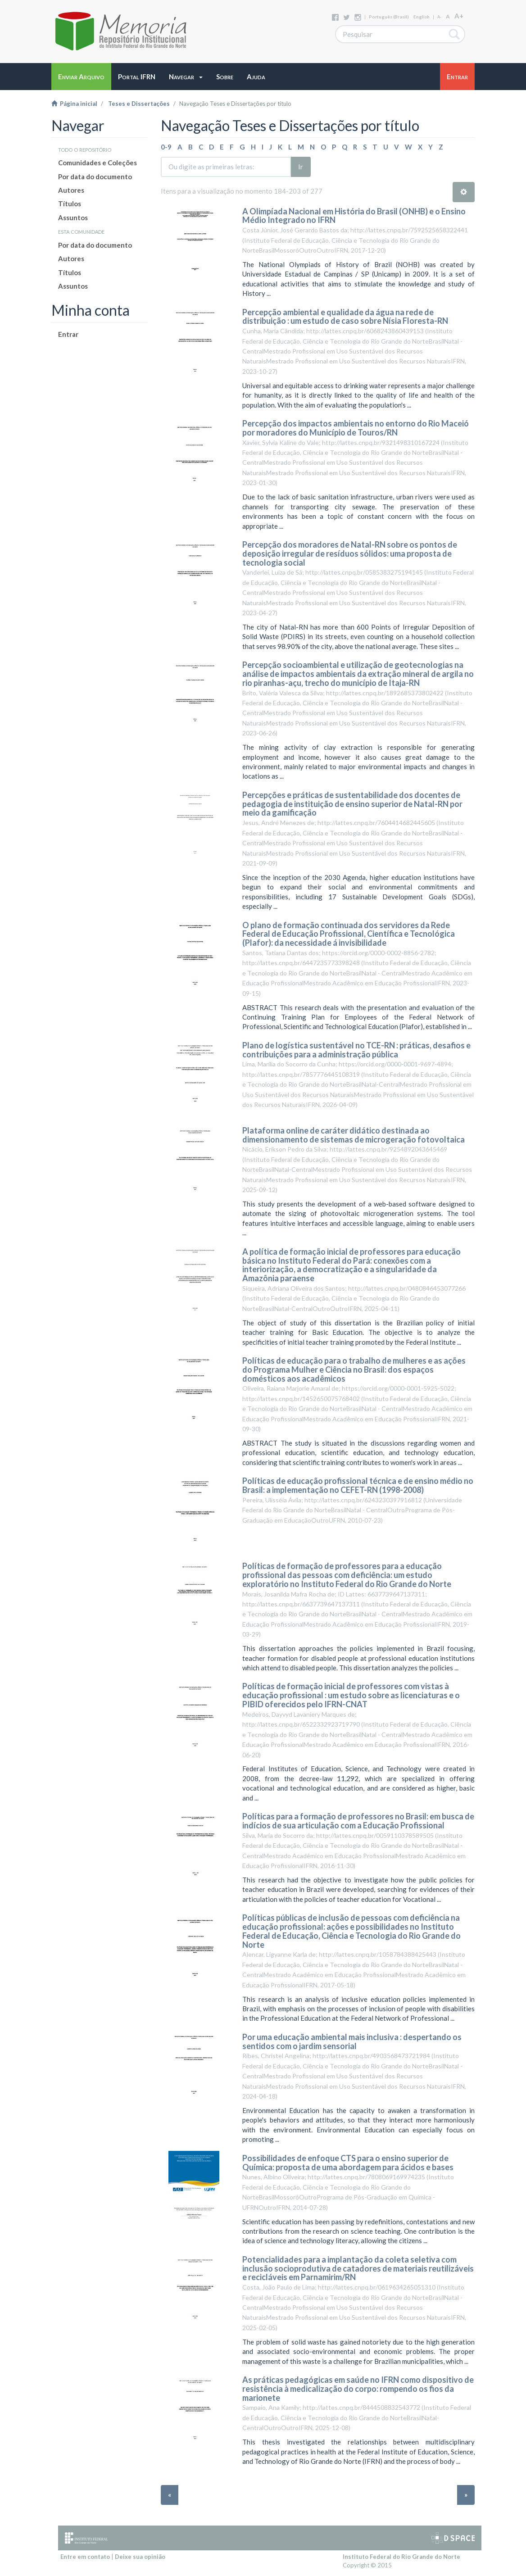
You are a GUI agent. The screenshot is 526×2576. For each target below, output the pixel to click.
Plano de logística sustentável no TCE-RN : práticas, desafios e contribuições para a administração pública (356, 1049)
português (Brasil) (389, 16)
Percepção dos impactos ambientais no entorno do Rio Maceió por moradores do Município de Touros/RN (355, 427)
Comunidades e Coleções (97, 163)
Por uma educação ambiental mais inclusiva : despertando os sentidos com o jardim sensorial (352, 2041)
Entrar (68, 334)
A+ (458, 16)
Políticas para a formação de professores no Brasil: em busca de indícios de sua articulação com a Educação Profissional (358, 1820)
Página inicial (74, 103)
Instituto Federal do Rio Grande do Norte (401, 2556)
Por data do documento (95, 176)
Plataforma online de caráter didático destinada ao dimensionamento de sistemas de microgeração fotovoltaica (353, 1134)
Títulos (69, 204)
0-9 (166, 147)
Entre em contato (85, 2556)
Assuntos (73, 217)
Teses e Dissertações (139, 103)
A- (439, 16)
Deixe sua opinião (140, 2556)
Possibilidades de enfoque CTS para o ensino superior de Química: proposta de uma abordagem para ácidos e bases (347, 2162)
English (421, 16)
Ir (300, 167)
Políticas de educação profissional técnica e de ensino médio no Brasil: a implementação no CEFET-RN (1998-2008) (357, 1485)
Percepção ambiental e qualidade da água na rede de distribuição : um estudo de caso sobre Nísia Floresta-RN (345, 316)
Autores (71, 190)
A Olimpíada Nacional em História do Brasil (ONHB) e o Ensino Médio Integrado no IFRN (354, 215)
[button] (185, 76)
